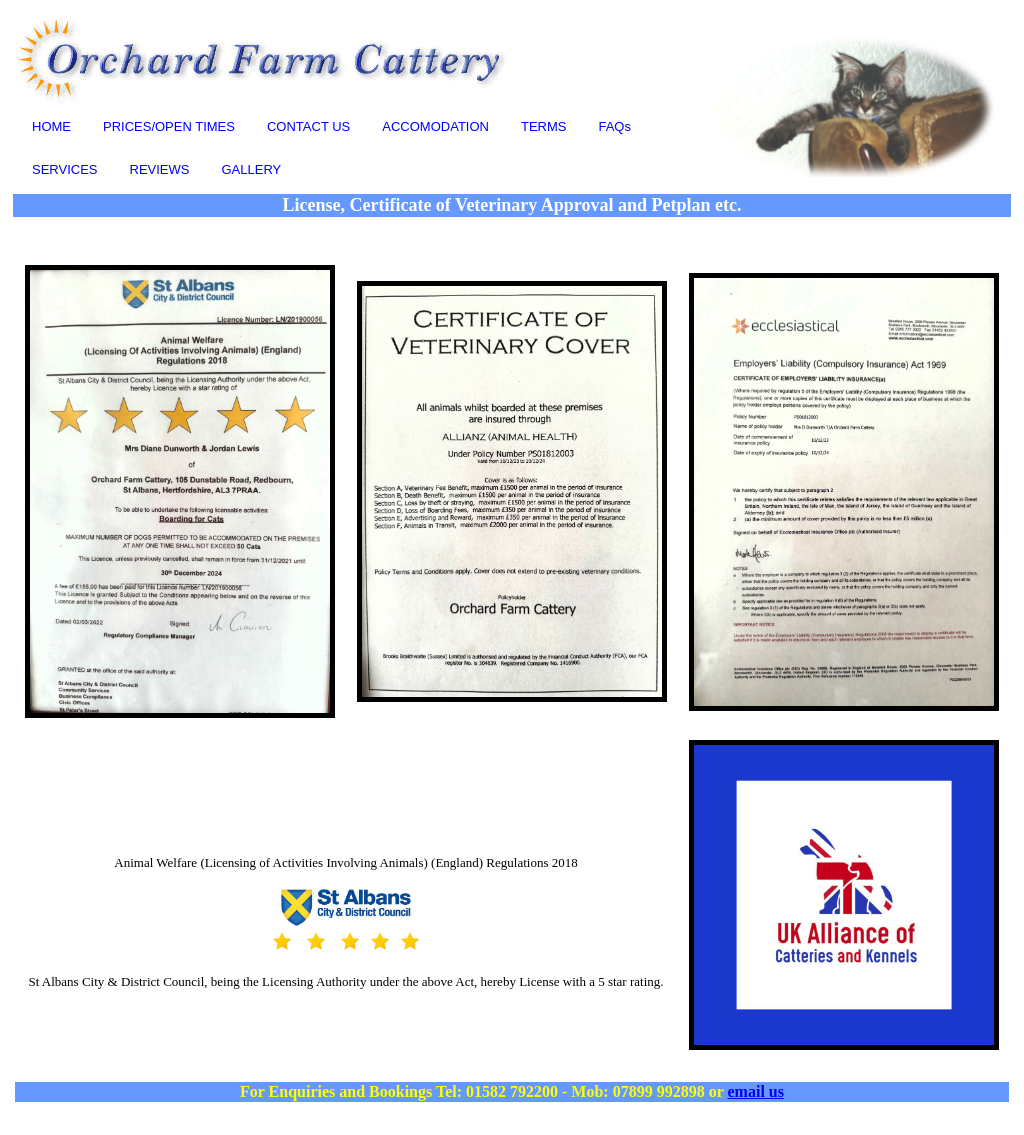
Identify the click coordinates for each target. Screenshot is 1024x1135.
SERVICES (65, 169)
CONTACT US (308, 126)
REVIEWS (160, 169)
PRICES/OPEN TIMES (169, 126)
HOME (51, 126)
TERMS (544, 126)
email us (756, 1091)
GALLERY (251, 169)
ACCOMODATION (435, 126)
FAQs (614, 126)
